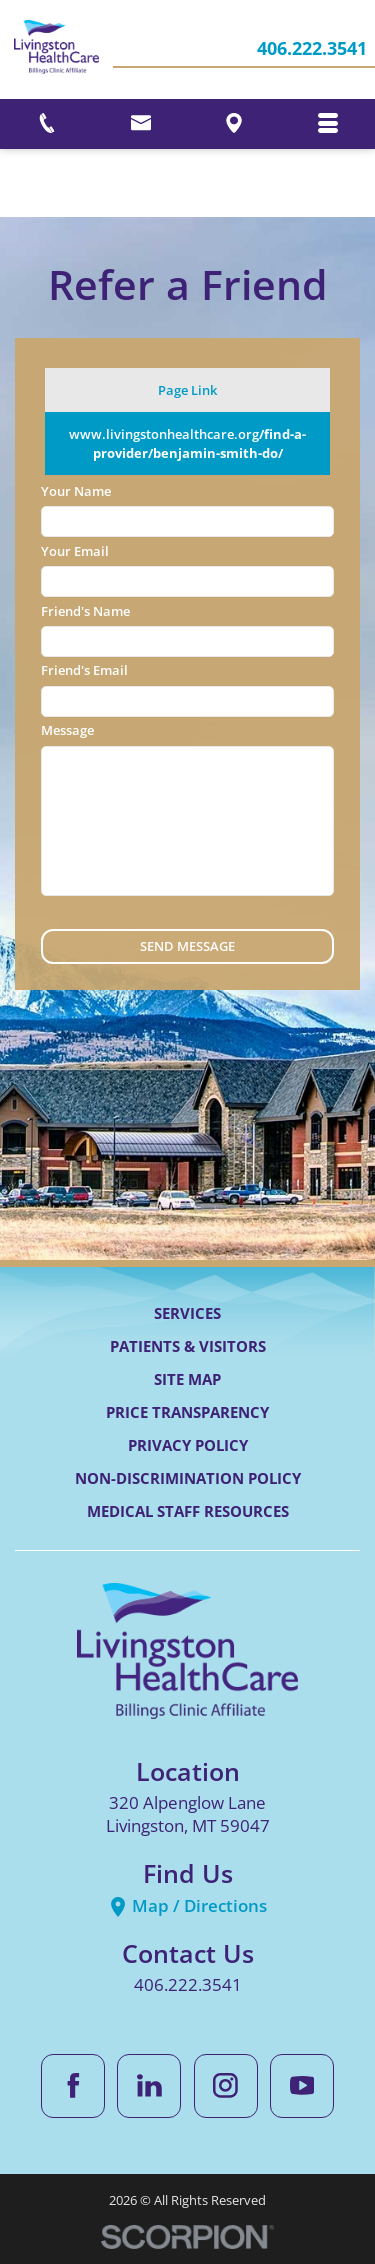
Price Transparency (187, 1412)
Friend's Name (85, 611)
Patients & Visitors (188, 1346)
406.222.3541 (312, 50)
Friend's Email (84, 670)
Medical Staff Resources (188, 1511)
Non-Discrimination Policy (188, 1478)
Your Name (76, 491)
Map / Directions (187, 1905)
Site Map (187, 1379)
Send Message (187, 946)
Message (67, 730)
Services (187, 1313)
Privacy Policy (188, 1445)
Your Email (75, 551)
